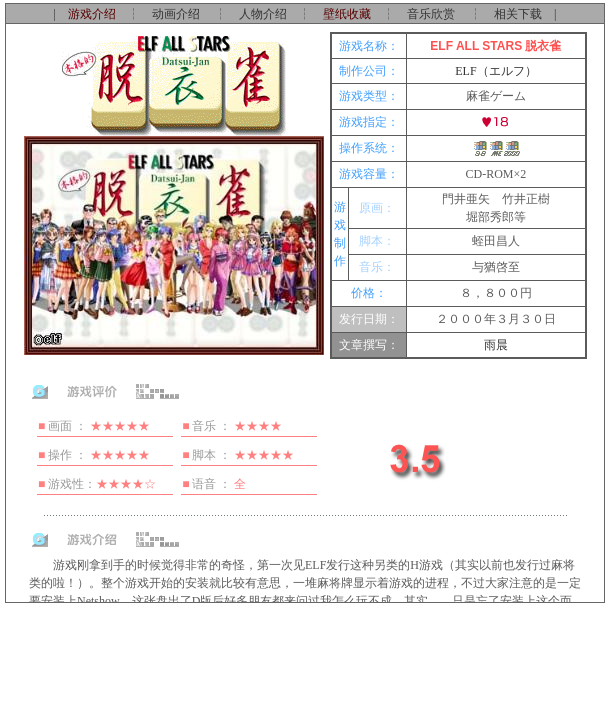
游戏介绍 (92, 14)
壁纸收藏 (347, 14)
